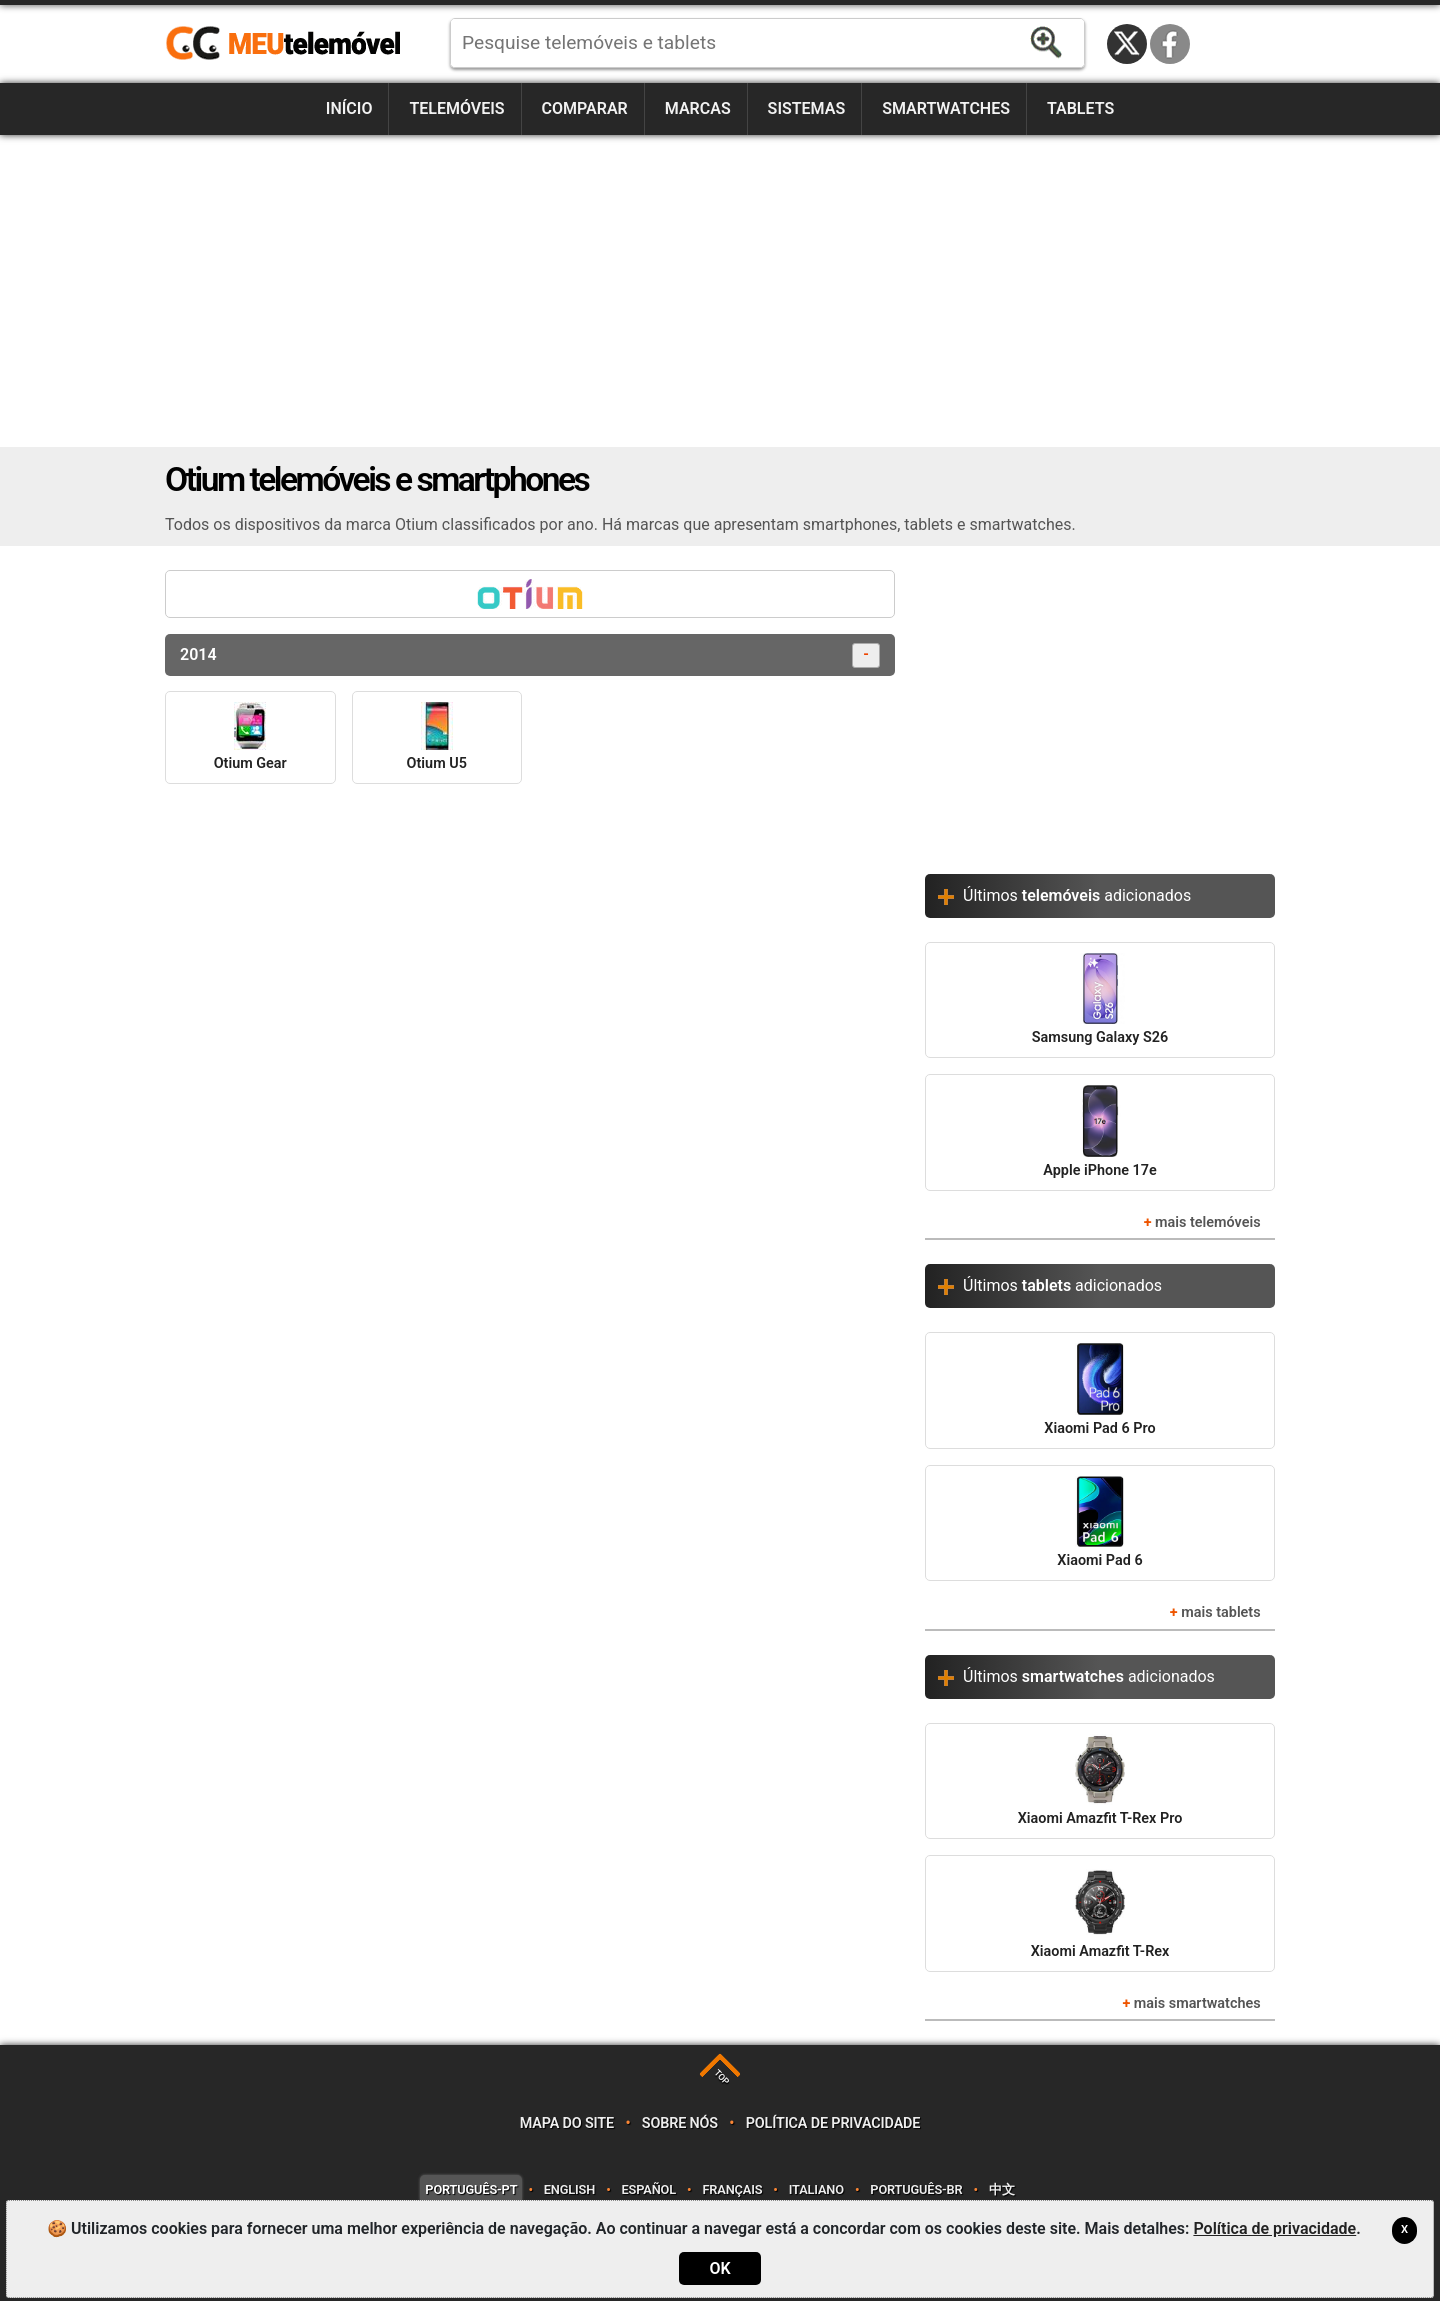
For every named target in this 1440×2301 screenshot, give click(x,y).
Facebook (1170, 44)
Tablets (1080, 108)
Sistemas (807, 108)
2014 (530, 655)
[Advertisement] (720, 291)
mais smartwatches (1197, 2003)
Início (349, 108)
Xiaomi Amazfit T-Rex (1100, 1912)
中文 (1002, 2189)
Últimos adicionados (1077, 895)
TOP (721, 2077)
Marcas (698, 108)
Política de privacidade (833, 2123)
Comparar (585, 108)
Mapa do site (567, 2123)
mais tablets (1220, 1612)
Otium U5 (437, 737)
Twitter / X (1127, 44)
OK (719, 2268)
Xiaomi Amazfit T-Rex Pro (1100, 1780)
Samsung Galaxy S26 (1100, 999)
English (569, 2189)
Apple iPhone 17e (1099, 1131)
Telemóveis (456, 108)
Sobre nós (680, 2123)
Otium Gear (250, 737)
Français (732, 2189)
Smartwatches (946, 108)
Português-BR (916, 2189)
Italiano (816, 2189)
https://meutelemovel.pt (283, 44)
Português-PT (471, 2189)
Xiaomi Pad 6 (1099, 1522)
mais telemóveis (1208, 1222)
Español (649, 2189)
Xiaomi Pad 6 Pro (1099, 1389)
